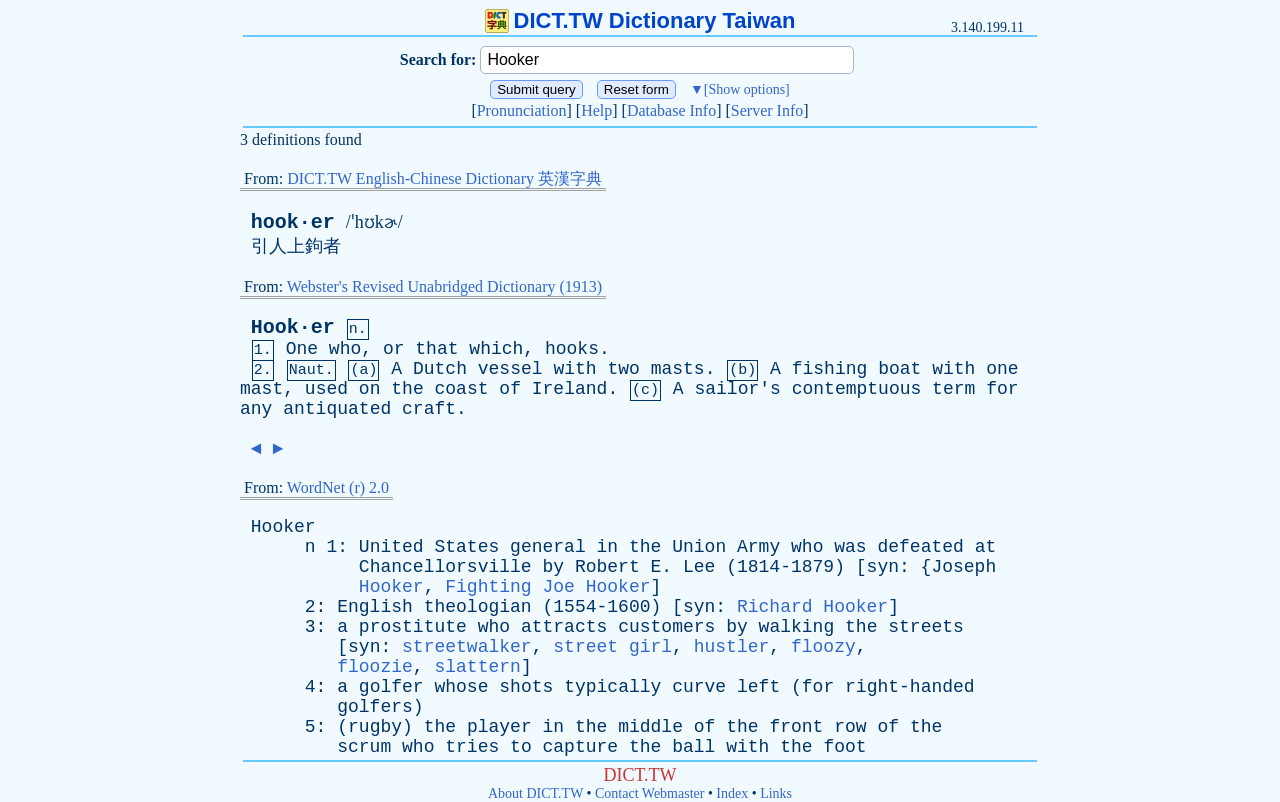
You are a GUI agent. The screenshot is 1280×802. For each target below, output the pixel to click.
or (394, 349)
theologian (478, 607)
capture (581, 747)
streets (926, 627)
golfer (391, 687)
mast (261, 389)
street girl (612, 647)
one (1002, 369)
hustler (732, 647)
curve (699, 687)
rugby (375, 727)
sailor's (737, 389)
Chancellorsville (445, 567)
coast (462, 389)
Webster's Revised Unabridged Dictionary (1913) (444, 286)
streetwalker (467, 647)
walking (797, 627)
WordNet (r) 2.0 (338, 487)
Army (758, 547)
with (574, 369)
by (553, 567)
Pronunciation (522, 110)
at (986, 547)
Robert (607, 567)
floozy (823, 647)
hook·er (293, 222)
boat (899, 369)
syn (883, 567)
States (466, 547)
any (256, 409)
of (510, 389)
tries (472, 747)
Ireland (570, 389)
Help (596, 110)
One (302, 349)
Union (699, 547)
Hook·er (293, 327)
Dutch (440, 369)
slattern (477, 667)
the (407, 389)
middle (650, 727)
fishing (830, 369)
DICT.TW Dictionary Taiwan (640, 20)
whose (461, 687)
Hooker (283, 527)
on (370, 389)
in (608, 547)
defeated (920, 547)
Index (732, 793)
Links (776, 793)
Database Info (671, 110)
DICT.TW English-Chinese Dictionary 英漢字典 (444, 178)
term (953, 389)
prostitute (413, 627)
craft (429, 409)
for (1002, 389)
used (326, 389)
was (850, 547)
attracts (564, 627)
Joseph (963, 567)
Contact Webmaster (649, 793)
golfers (375, 707)
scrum (364, 747)
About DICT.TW (535, 793)
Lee (699, 567)
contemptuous (857, 389)
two (623, 369)
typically (612, 687)
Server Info (767, 110)
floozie (375, 667)
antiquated (337, 409)
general (548, 547)
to (521, 747)
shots (526, 687)
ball (693, 747)
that (436, 349)
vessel (510, 369)
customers (666, 627)
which (496, 349)
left (758, 687)
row (850, 727)
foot (844, 747)
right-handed (910, 687)
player (499, 727)
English (375, 607)
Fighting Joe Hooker (547, 587)
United (391, 547)
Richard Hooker (812, 607)
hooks (572, 349)
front (796, 727)
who (345, 349)
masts (678, 369)
